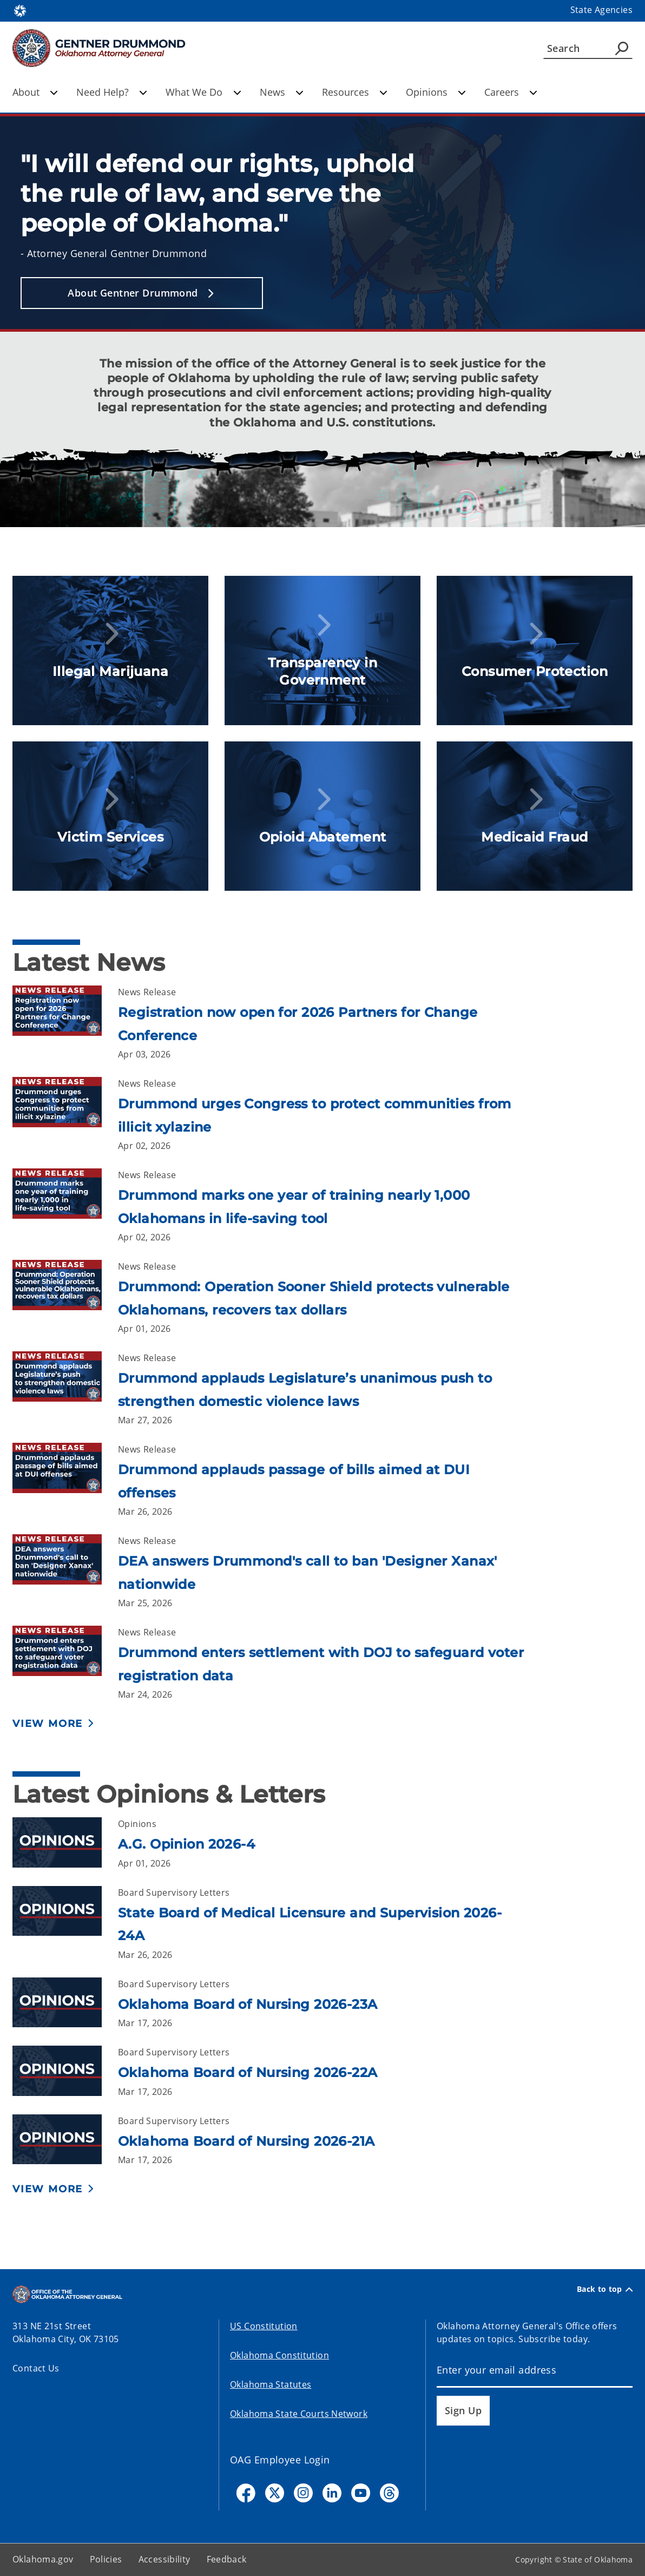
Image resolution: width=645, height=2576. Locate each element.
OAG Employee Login (280, 2459)
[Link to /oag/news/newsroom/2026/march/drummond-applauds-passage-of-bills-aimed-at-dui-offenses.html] (65, 1480)
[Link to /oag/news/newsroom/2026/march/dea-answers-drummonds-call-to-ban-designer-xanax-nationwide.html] (65, 1571)
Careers (510, 92)
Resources (354, 92)
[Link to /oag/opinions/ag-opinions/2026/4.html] (65, 1843)
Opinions (436, 92)
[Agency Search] (622, 48)
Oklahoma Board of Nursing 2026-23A (248, 2004)
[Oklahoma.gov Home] (20, 10)
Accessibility (164, 2559)
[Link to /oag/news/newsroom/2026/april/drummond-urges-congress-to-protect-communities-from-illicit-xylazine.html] (65, 1114)
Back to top (605, 2289)
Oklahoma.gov (43, 2559)
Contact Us (36, 2368)
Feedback (227, 2559)
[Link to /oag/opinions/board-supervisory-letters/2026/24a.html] (65, 1923)
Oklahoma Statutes (270, 2384)
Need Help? (111, 92)
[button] (142, 293)
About (35, 92)
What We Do (203, 92)
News (282, 92)
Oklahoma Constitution (279, 2355)
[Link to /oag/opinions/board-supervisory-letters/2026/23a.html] (65, 2003)
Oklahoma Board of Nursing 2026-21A (246, 2141)
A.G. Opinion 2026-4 (186, 1844)
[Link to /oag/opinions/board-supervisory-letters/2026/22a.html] (65, 2072)
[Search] (588, 48)
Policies (106, 2559)
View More (47, 1724)
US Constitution (264, 2326)
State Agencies (601, 10)
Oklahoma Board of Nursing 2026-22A (248, 2072)
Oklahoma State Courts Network (298, 2414)
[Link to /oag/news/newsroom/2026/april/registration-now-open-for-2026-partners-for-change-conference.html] (65, 1023)
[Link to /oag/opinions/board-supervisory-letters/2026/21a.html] (65, 2140)
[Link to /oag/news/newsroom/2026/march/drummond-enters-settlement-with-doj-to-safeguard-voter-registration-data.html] (65, 1663)
